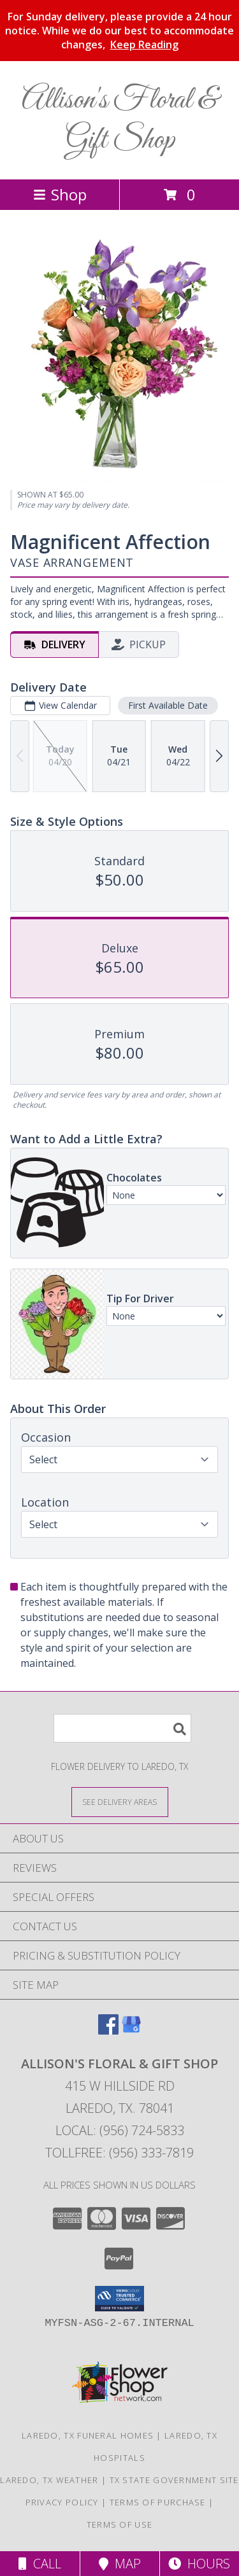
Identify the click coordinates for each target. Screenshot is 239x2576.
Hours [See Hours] (199, 2563)
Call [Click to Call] (39, 2563)
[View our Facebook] (108, 2030)
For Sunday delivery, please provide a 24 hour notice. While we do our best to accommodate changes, (119, 31)
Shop (60, 194)
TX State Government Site (174, 2480)
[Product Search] (122, 1728)
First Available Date (168, 705)
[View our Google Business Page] (131, 2030)
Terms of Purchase (158, 2502)
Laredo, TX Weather (49, 2480)
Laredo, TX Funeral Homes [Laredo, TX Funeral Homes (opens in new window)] (88, 2435)
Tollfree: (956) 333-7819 (119, 2152)
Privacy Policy (62, 2502)
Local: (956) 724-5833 (119, 2130)
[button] (119, 2298)
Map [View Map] (120, 2563)
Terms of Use (120, 2524)
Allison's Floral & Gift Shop (119, 120)
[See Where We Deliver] (119, 1801)
